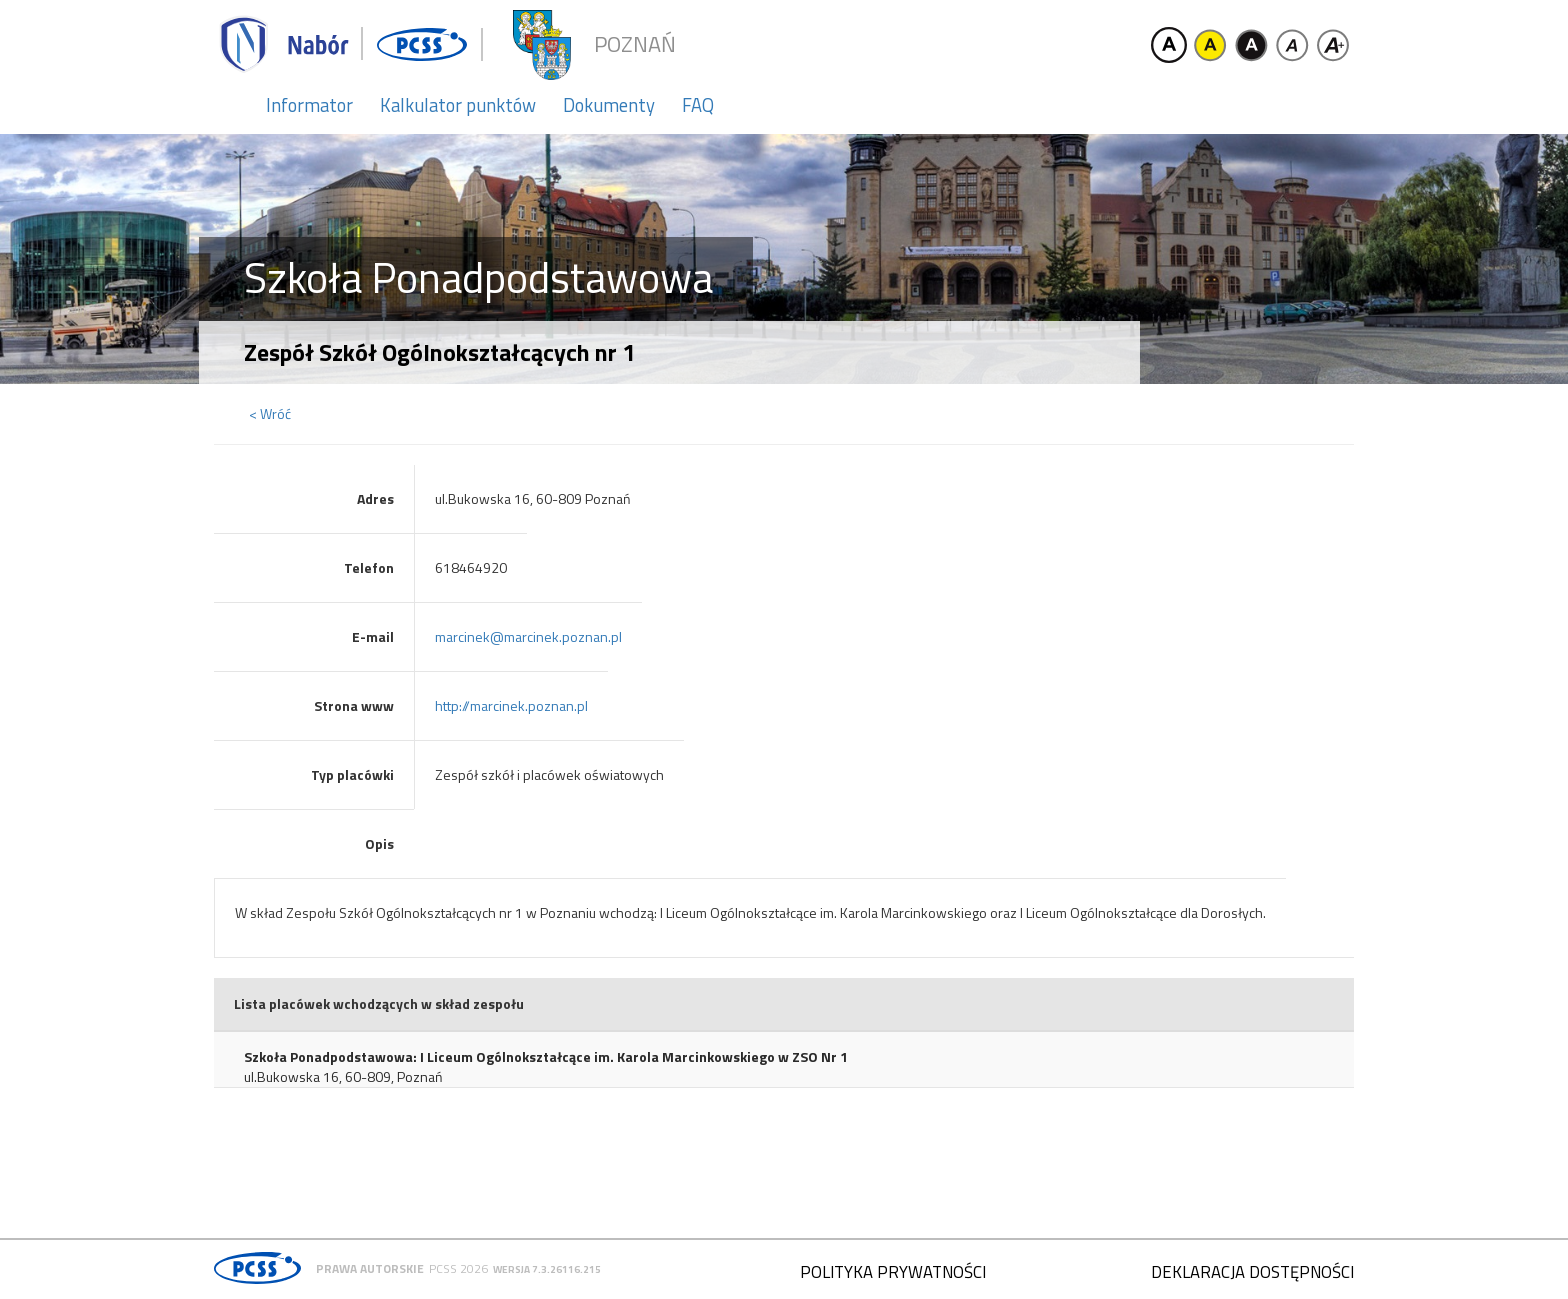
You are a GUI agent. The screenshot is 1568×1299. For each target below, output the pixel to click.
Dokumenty (609, 105)
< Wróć (270, 413)
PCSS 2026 (458, 1268)
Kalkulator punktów (458, 105)
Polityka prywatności (893, 1272)
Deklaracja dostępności (1252, 1272)
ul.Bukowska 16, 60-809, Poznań (343, 1077)
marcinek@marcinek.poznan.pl (528, 636)
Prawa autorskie (370, 1268)
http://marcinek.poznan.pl (511, 705)
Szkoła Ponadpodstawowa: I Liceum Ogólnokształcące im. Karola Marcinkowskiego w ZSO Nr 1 (546, 1057)
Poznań (635, 44)
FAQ (698, 105)
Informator (309, 105)
